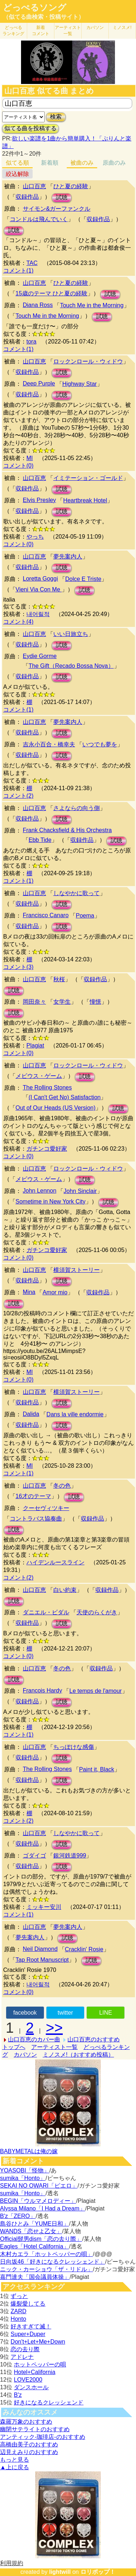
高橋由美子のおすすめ (29, 2444)
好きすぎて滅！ (31, 2326)
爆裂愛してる (28, 2304)
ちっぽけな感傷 (73, 1747)
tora (31, 341)
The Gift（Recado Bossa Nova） (71, 666)
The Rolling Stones (47, 1087)
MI (29, 458)
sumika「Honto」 (22, 2178)
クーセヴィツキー (46, 1508)
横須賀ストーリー (76, 1270)
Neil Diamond (40, 1949)
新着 (40, 30)
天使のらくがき (97, 1612)
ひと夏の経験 (70, 186)
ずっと (19, 2296)
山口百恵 (34, 186)
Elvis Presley (39, 500)
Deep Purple (39, 383)
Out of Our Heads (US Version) (56, 1108)
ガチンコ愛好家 (46, 1149)
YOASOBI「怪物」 (24, 2170)
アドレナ (22, 2357)
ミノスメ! (122, 27)
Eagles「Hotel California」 (34, 2246)
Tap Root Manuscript (42, 1960)
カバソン (95, 27)
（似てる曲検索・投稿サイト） (43, 17)
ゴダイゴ (34, 1855)
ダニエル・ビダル (46, 1612)
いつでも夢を (99, 744)
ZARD (18, 2311)
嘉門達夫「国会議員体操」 (35, 2277)
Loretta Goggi (40, 579)
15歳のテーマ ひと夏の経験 (51, 293)
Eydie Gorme (40, 656)
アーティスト (68, 30)
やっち (35, 537)
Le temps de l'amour (95, 1691)
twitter (65, 2013)
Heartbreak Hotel (85, 500)
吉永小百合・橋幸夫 (49, 744)
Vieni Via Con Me (39, 589)
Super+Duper (28, 2334)
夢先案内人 (67, 556)
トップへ (13, 2047)
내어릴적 (38, 614)
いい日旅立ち (70, 634)
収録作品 (27, 197)
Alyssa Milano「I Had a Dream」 (42, 2208)
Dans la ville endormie (74, 1414)
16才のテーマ (33, 1496)
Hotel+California (34, 2372)
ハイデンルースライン (55, 1562)
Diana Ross (38, 305)
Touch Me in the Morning (91, 305)
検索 (56, 117)
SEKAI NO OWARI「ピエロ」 (39, 2186)
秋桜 (59, 979)
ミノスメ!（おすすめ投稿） (78, 2055)
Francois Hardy (42, 1690)
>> (54, 2028)
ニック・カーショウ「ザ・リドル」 (46, 2269)
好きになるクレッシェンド (48, 2402)
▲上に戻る (14, 2467)
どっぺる (13, 30)
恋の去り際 (25, 2349)
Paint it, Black (96, 1769)
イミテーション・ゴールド (88, 478)
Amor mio (54, 1292)
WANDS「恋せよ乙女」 (31, 2231)
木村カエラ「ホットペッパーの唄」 (46, 2254)
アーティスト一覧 (54, 2047)
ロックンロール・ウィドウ (88, 361)
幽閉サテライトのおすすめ (35, 2429)
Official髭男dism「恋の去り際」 (41, 2239)
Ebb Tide (40, 840)
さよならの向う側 (76, 808)
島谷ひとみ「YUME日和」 (34, 2224)
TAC (32, 263)
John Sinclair (80, 1191)
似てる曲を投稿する (30, 128)
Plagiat (35, 1045)
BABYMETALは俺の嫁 (29, 2151)
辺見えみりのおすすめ (29, 2452)
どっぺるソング (34, 7)
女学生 (62, 1002)
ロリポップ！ (98, 2572)
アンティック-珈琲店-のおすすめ (42, 2437)
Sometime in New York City (51, 1201)
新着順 (49, 163)
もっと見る (14, 2460)
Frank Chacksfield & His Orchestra (67, 830)
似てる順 (17, 163)
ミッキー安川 (43, 1907)
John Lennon (40, 1191)
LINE (105, 2013)
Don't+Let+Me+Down (38, 2342)
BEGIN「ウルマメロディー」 (38, 2201)
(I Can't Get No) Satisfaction (65, 1097)
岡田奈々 (34, 1002)
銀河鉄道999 (69, 1855)
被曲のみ (82, 163)
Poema (85, 915)
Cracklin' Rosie (84, 1949)
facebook (25, 2013)
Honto (18, 2319)
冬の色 (62, 1486)
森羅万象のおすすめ (26, 2422)
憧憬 (95, 1002)
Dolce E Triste (83, 579)
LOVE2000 (28, 2380)
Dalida (31, 1414)
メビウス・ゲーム (39, 1076)
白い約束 (65, 1590)
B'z (18, 2395)
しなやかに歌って (76, 893)
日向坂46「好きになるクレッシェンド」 (52, 2262)
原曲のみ (114, 163)
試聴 (61, 197)
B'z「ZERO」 (18, 2216)
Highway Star (79, 384)
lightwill (60, 2572)
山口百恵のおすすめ (93, 2039)
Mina (29, 1292)
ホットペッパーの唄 (40, 2364)
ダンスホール (31, 2387)
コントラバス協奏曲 (36, 1518)
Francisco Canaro (46, 915)
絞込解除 (17, 174)
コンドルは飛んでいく (39, 219)
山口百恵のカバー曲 (34, 2039)
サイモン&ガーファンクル (57, 209)
